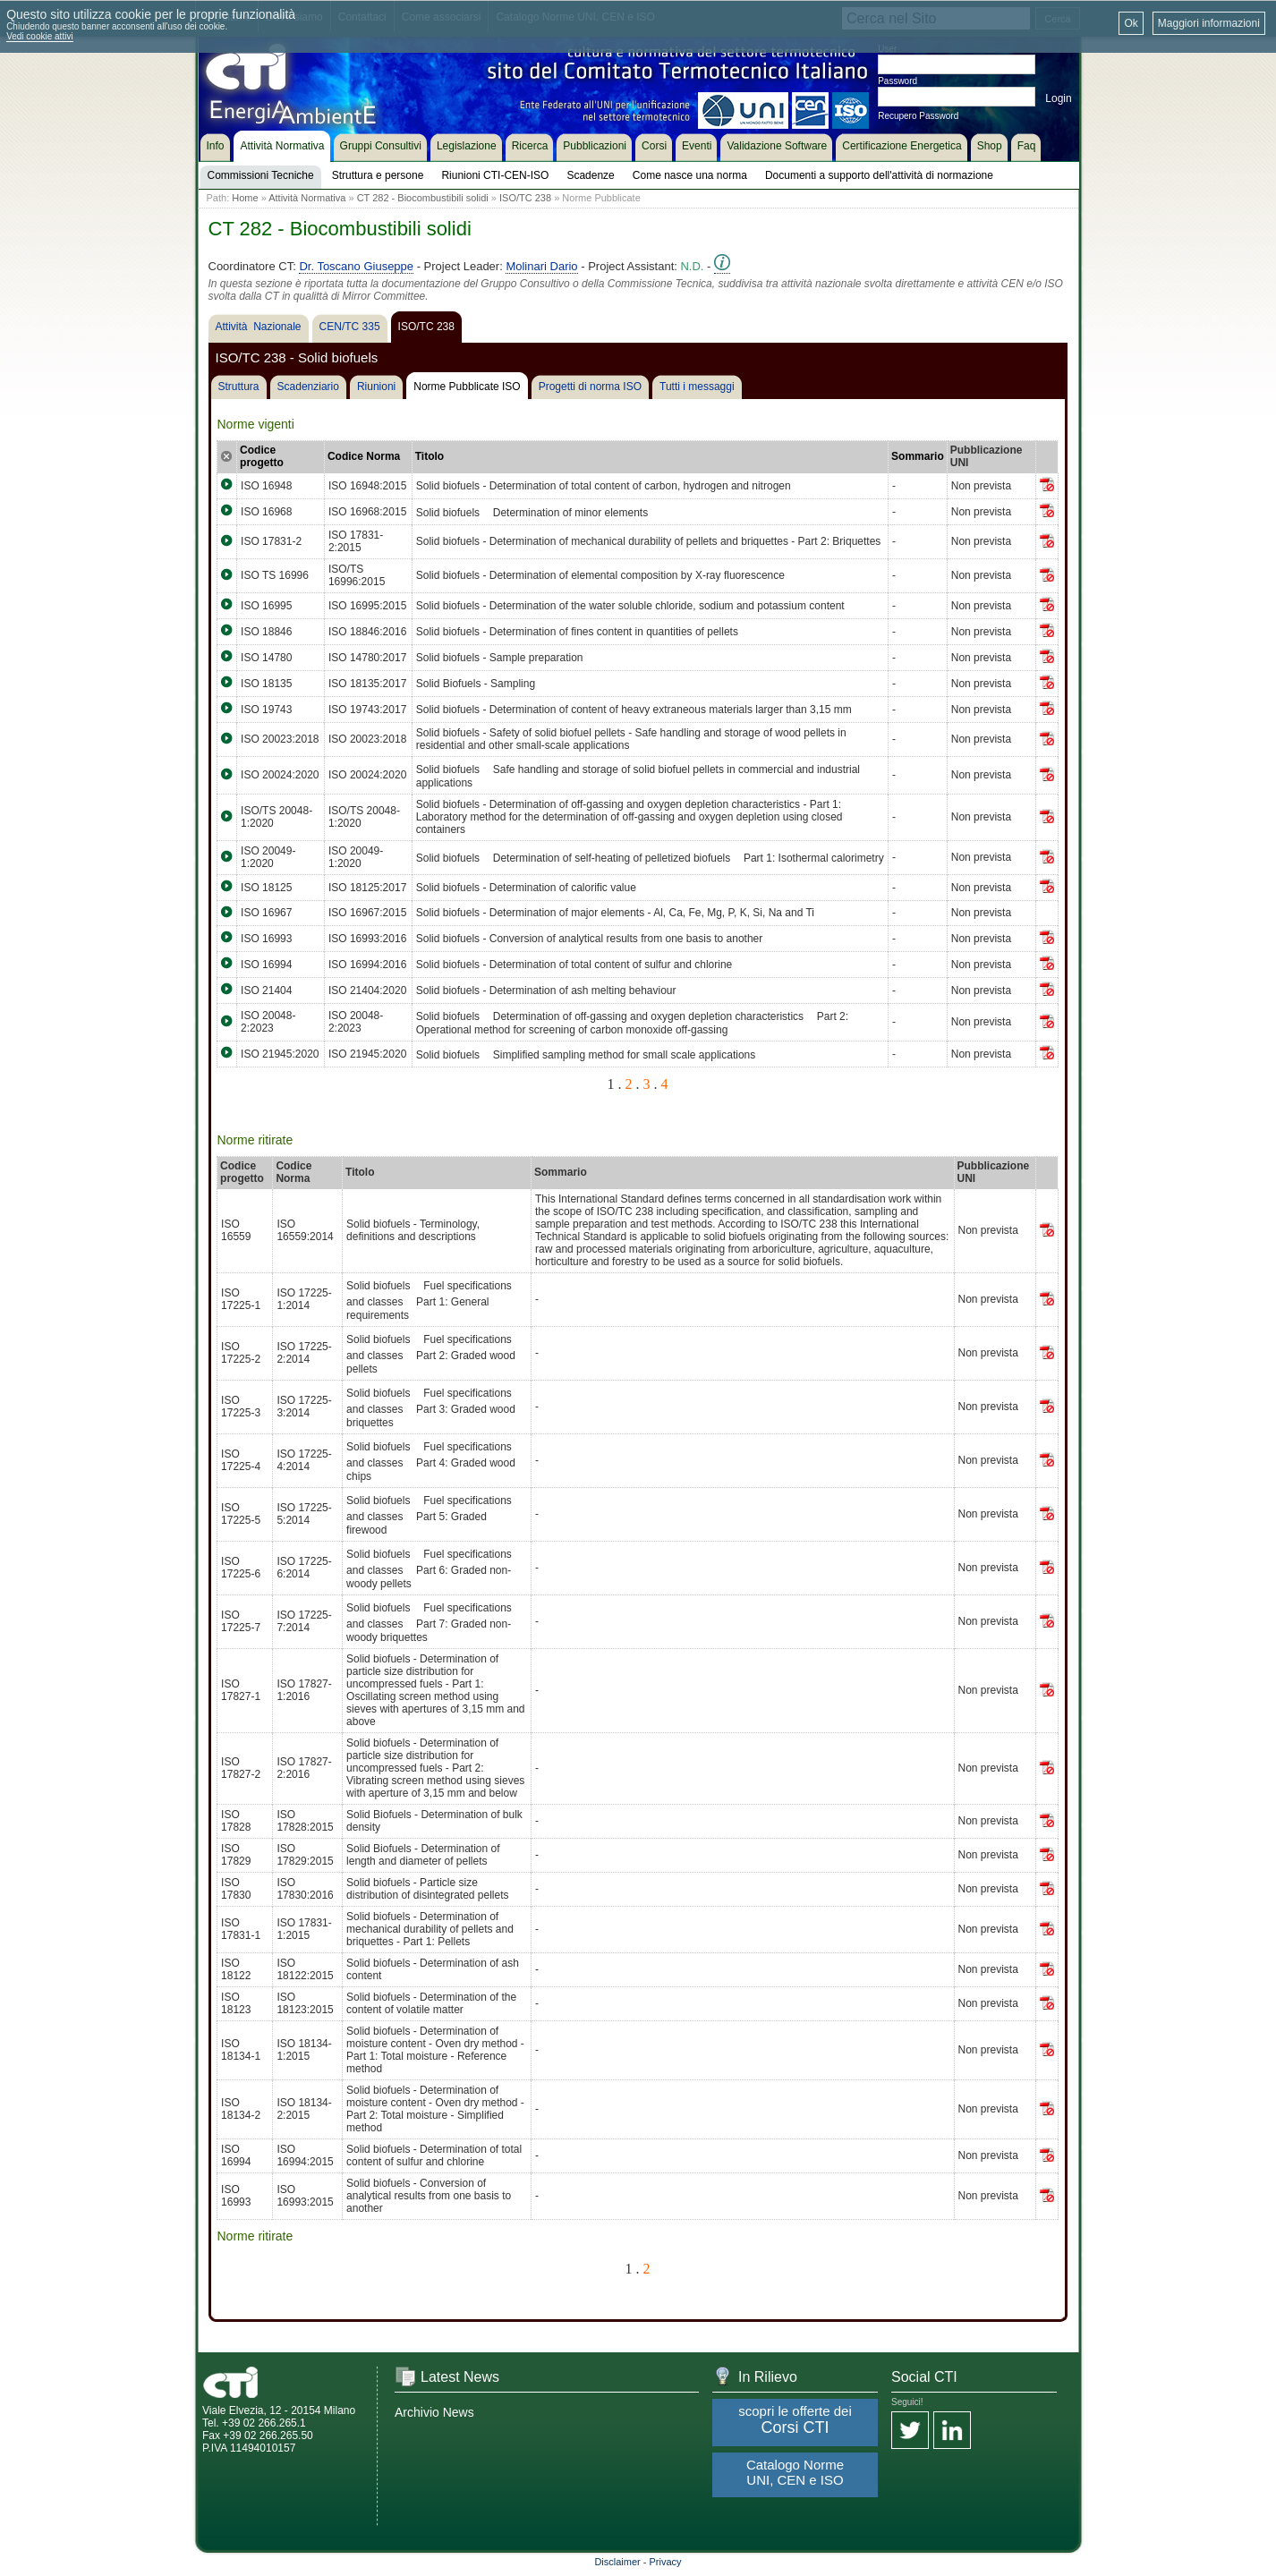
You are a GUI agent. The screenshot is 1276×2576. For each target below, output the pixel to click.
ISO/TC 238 (525, 197)
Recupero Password (918, 116)
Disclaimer (617, 2561)
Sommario (917, 456)
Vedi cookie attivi (39, 36)
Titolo (429, 456)
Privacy (666, 2561)
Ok (1130, 23)
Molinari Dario (541, 266)
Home (245, 197)
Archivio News (434, 2412)
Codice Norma (364, 456)
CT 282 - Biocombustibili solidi (423, 197)
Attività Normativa (306, 197)
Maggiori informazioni (1209, 23)
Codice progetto (262, 456)
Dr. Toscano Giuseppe (356, 266)
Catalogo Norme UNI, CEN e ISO (795, 2472)
